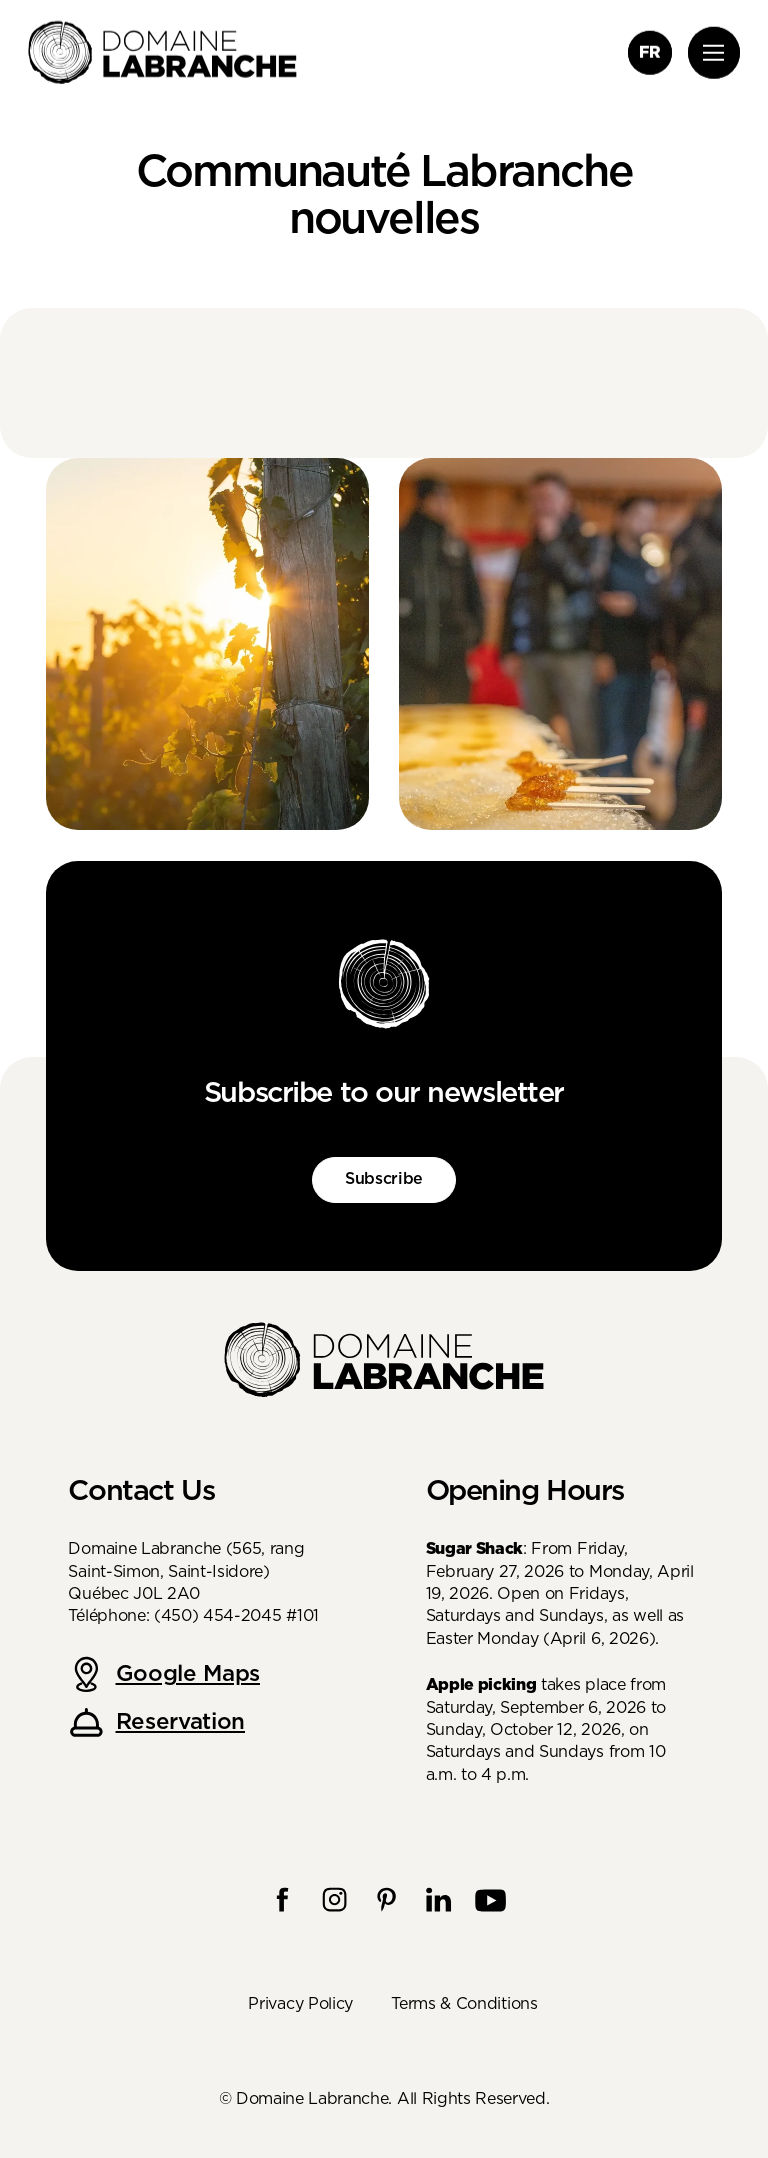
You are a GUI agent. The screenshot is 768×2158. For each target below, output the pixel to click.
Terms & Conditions (464, 2004)
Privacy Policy (300, 2004)
